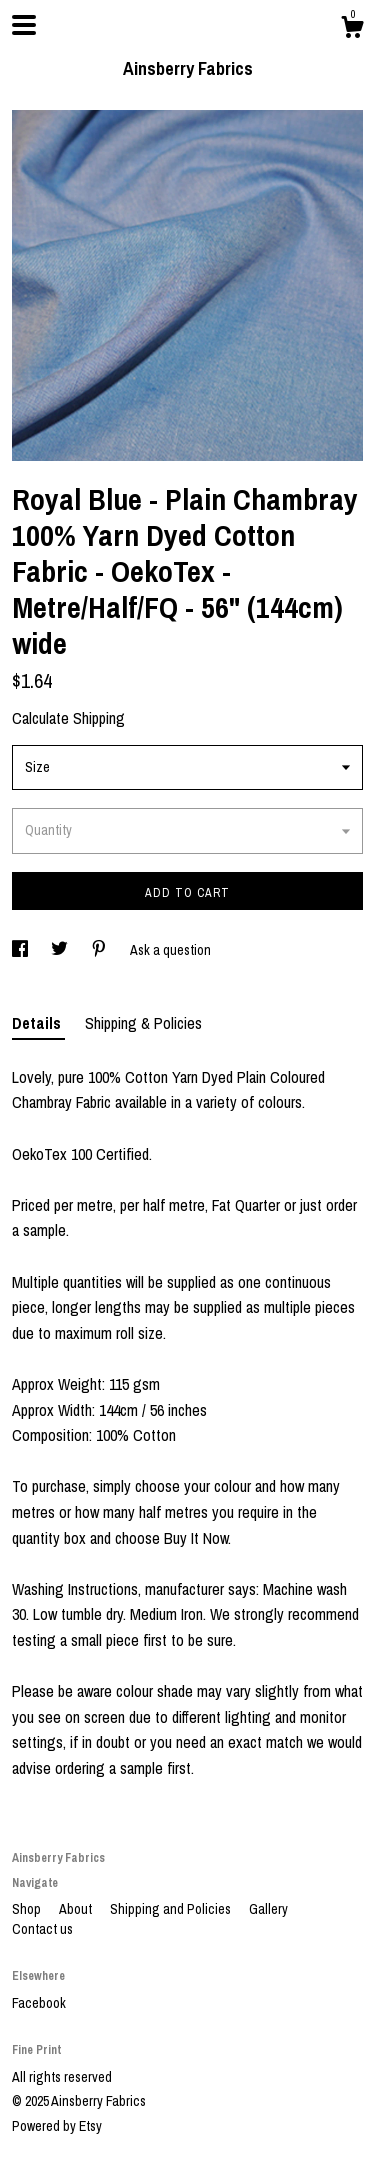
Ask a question (170, 950)
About (77, 1909)
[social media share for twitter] (61, 950)
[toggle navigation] (24, 25)
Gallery (268, 1909)
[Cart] (352, 30)
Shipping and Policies (172, 1909)
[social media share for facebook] (21, 950)
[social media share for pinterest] (100, 950)
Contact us (42, 1929)
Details (38, 1023)
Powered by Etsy (57, 2126)
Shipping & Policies (143, 1023)
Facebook (39, 2003)
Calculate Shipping (68, 718)
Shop (28, 1909)
